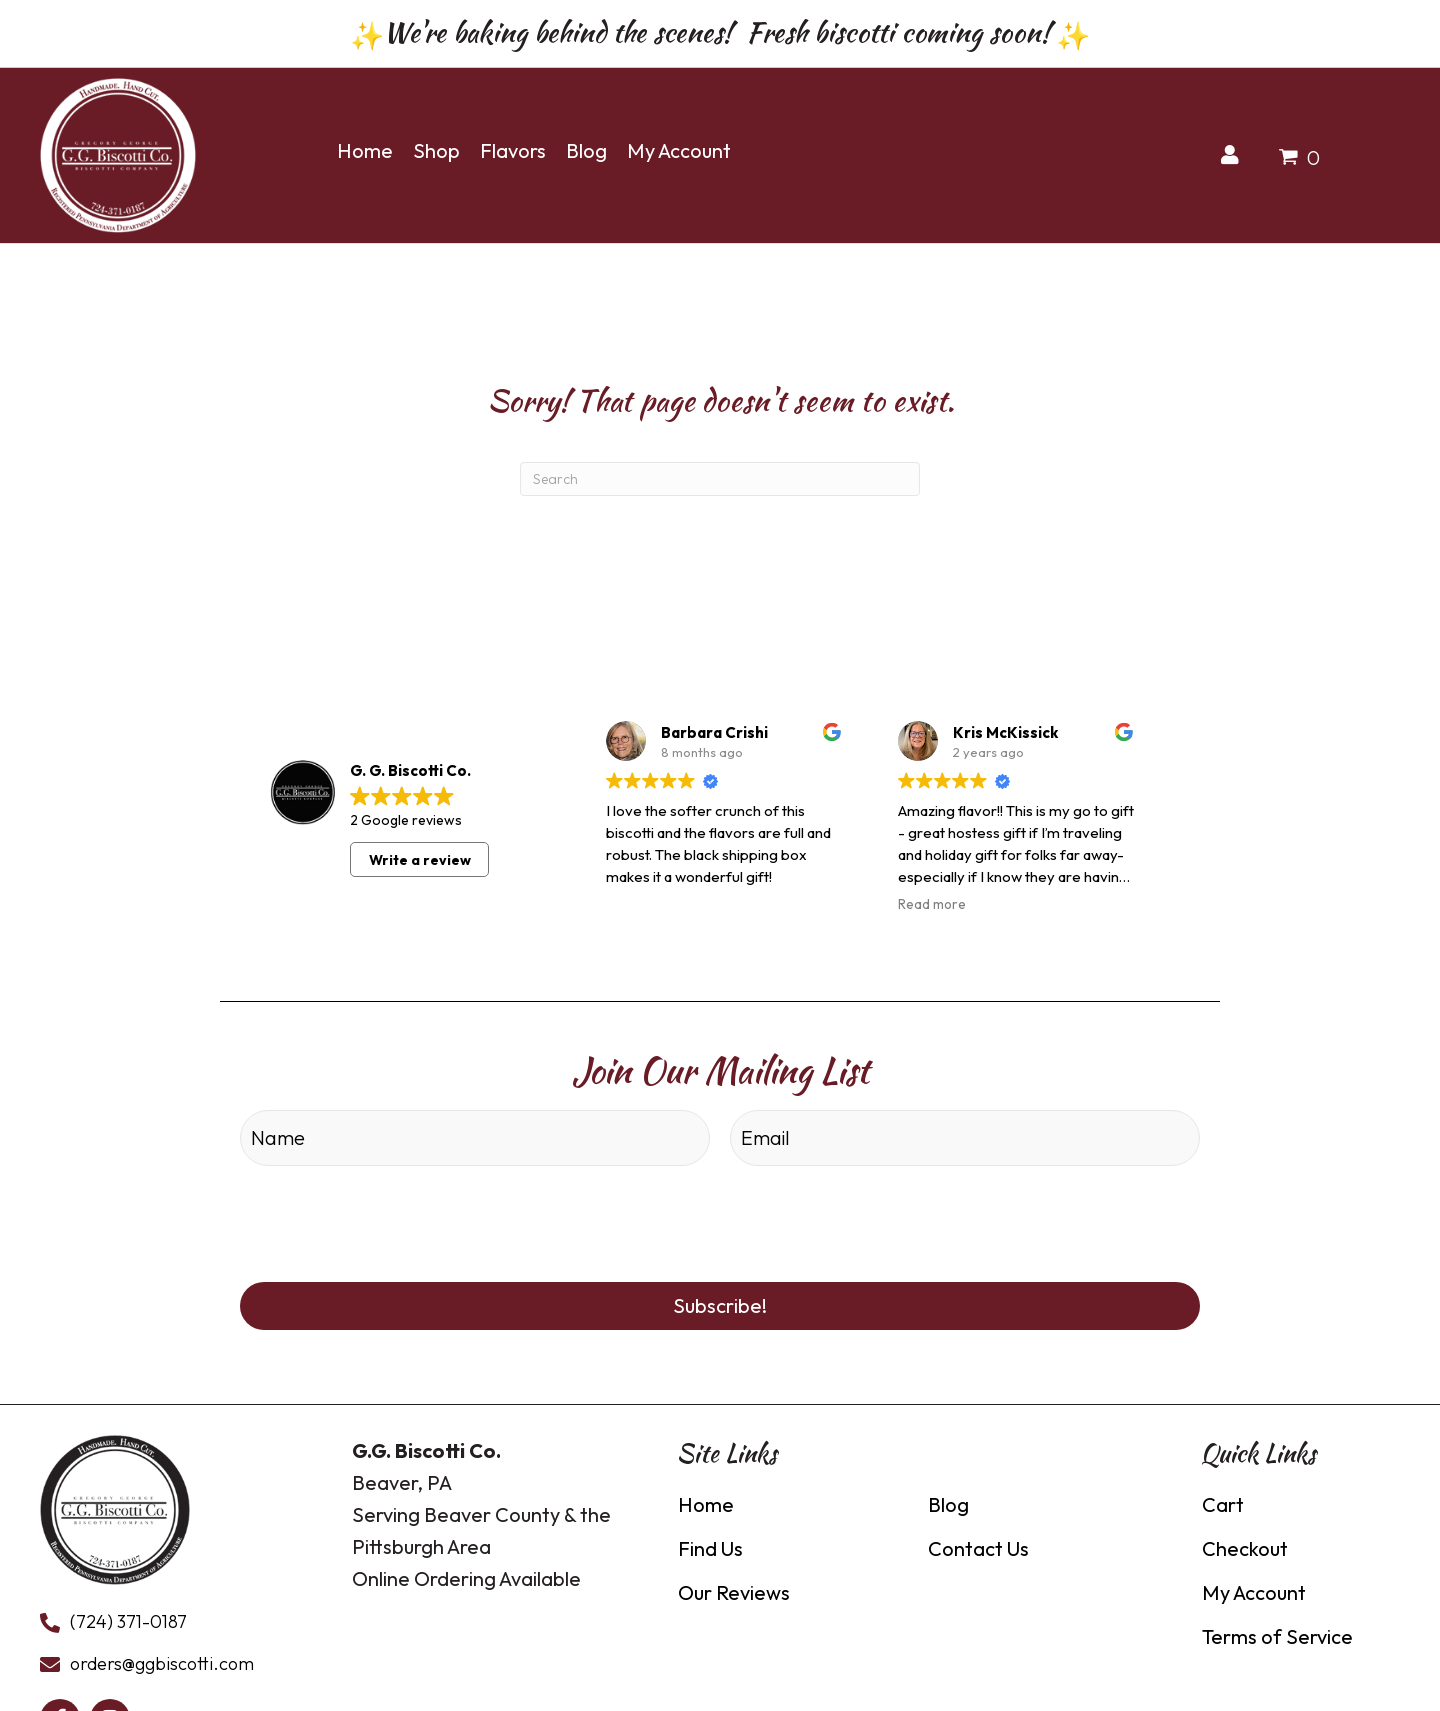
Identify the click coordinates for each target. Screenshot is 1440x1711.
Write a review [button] (420, 854)
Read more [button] (932, 899)
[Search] (720, 474)
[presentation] (392, 1210)
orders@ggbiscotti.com (162, 1652)
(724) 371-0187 (128, 1610)
